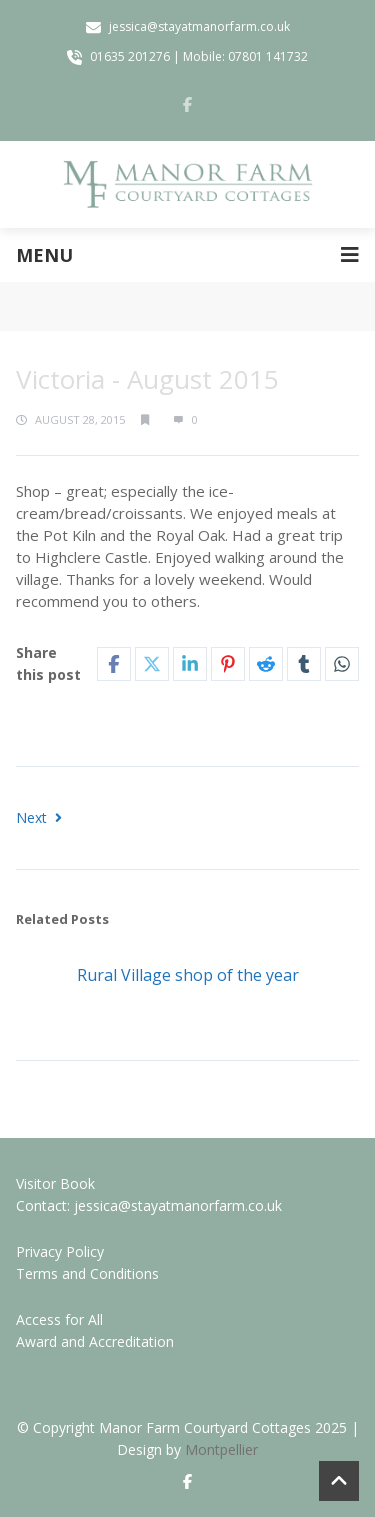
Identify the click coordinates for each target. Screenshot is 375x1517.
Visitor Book (55, 1183)
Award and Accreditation (95, 1341)
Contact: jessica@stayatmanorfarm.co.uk (149, 1205)
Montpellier (221, 1449)
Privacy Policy (60, 1251)
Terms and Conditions (87, 1273)
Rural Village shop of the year (188, 975)
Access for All (59, 1319)
